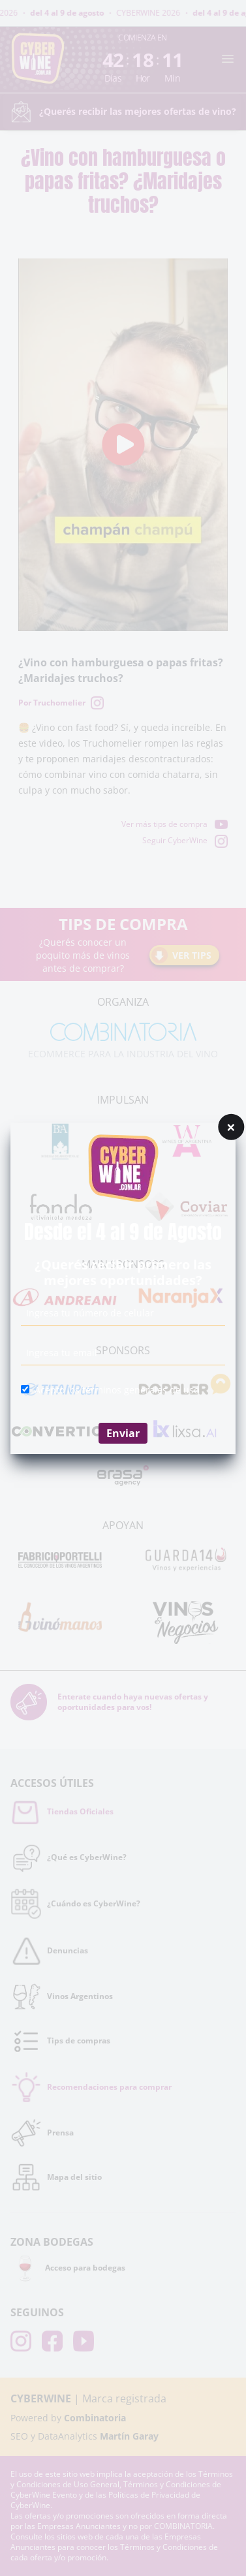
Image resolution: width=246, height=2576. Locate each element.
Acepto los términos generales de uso (117, 1390)
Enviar (123, 1433)
